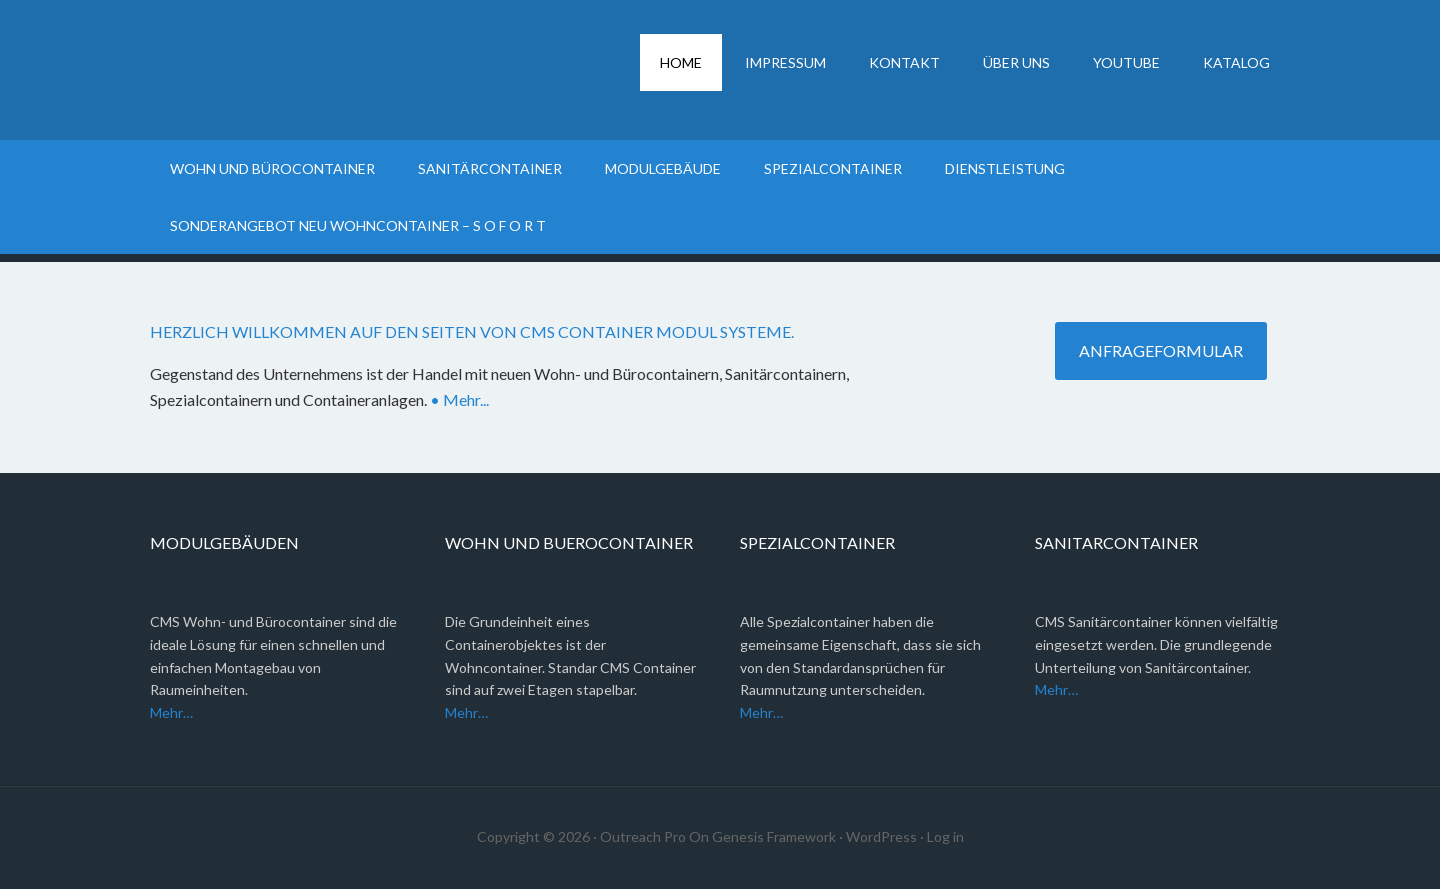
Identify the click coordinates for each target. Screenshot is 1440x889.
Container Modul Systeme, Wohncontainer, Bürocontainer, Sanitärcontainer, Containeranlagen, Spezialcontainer (320, 70)
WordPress (881, 836)
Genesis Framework (774, 836)
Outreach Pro (643, 836)
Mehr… (171, 712)
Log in (945, 836)
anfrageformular (1161, 350)
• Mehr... (459, 399)
